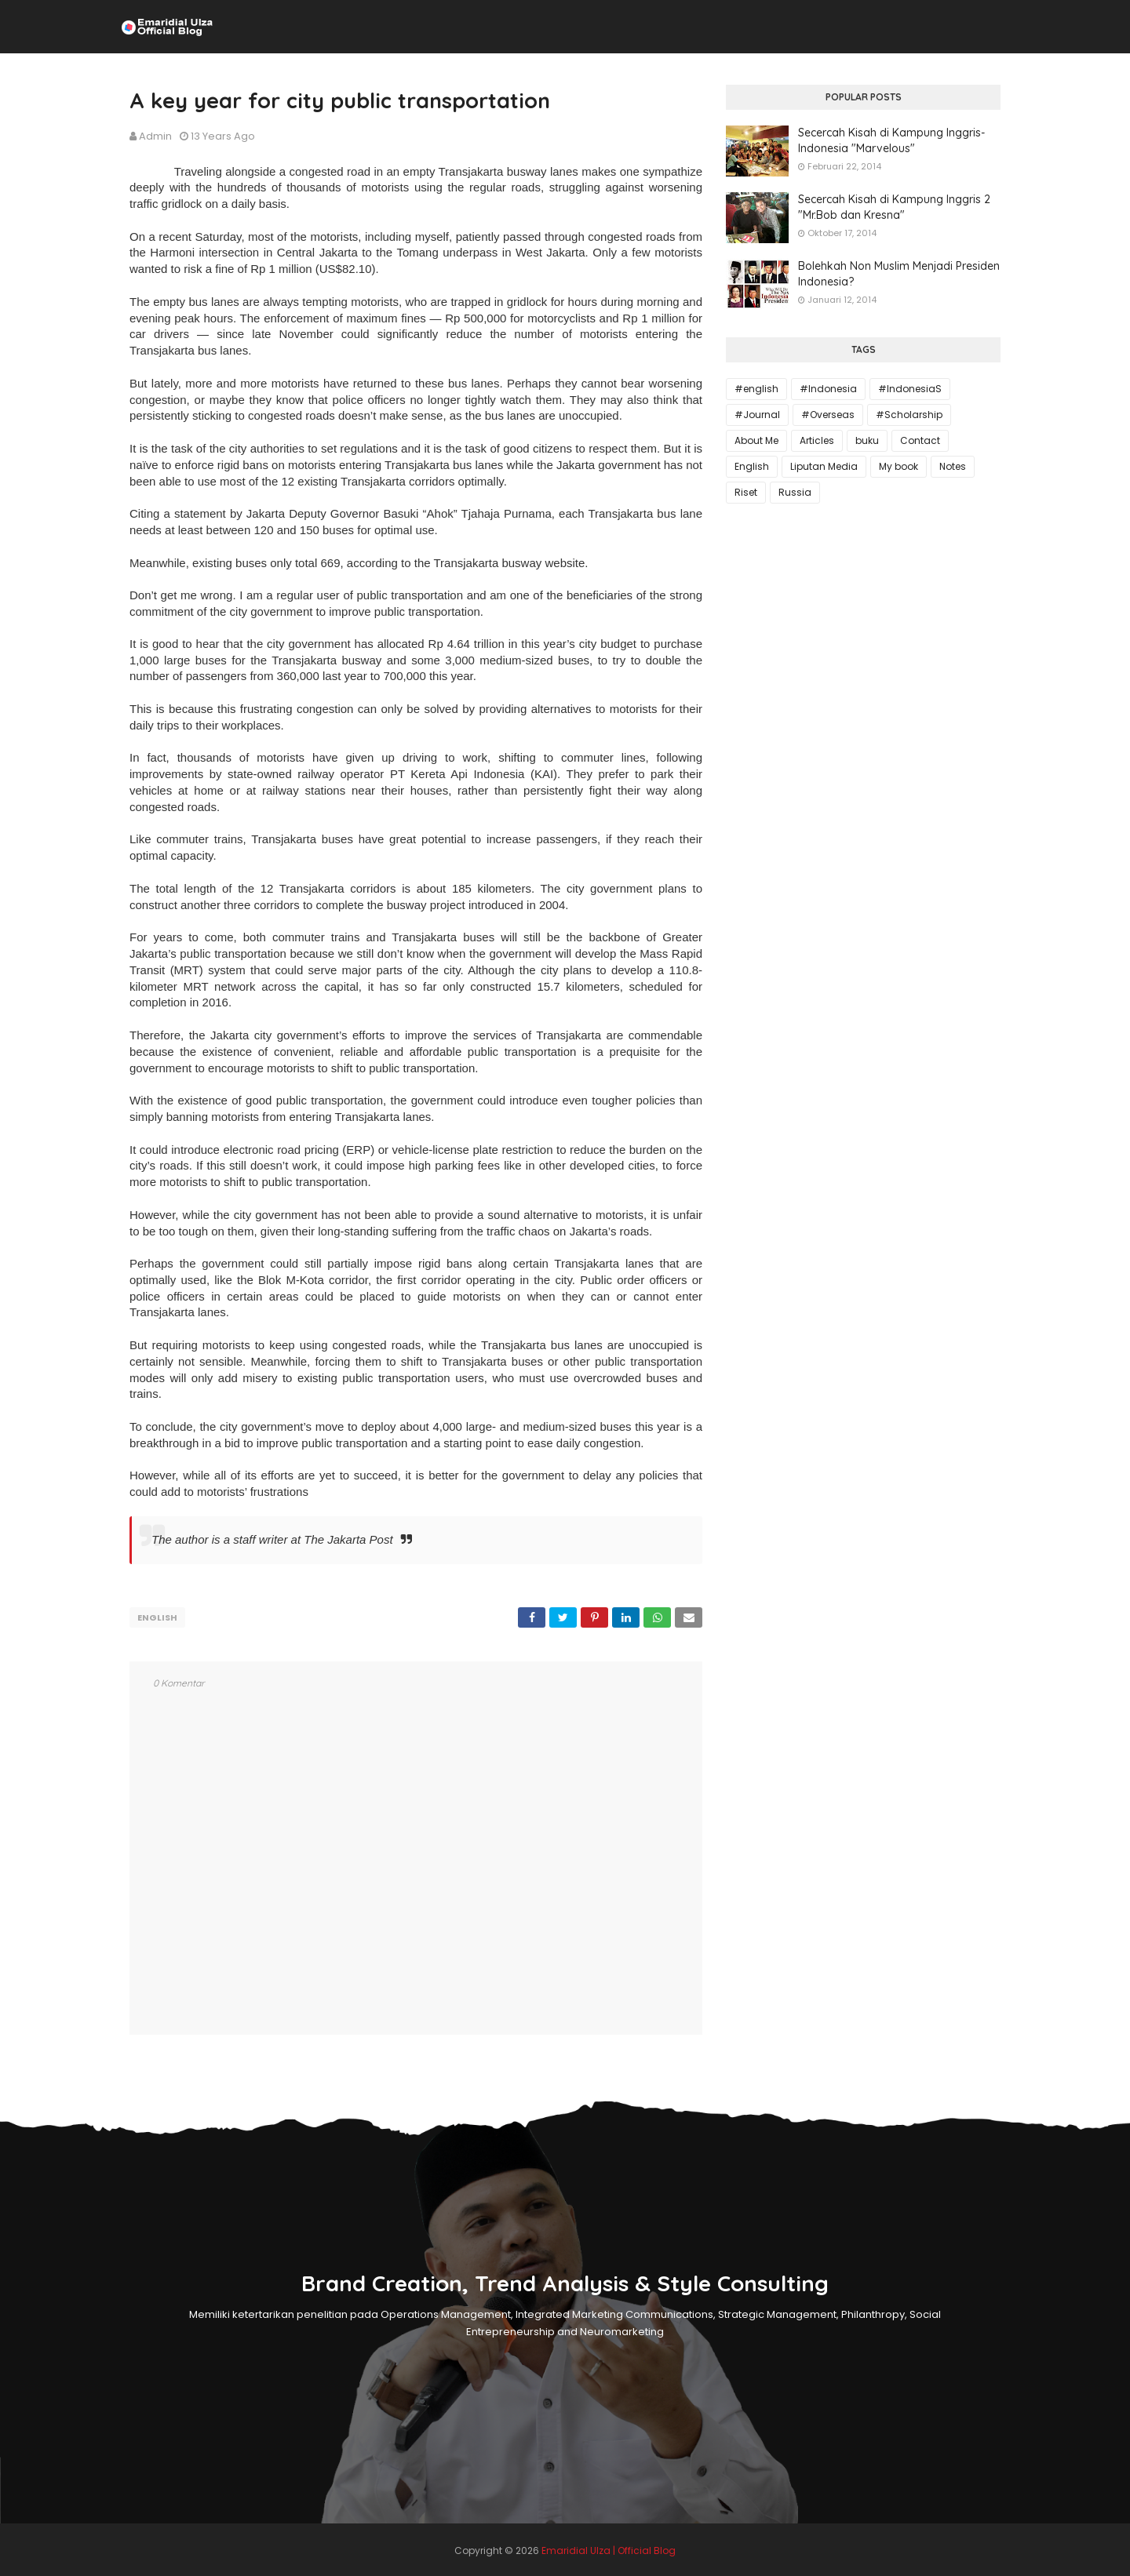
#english (756, 388)
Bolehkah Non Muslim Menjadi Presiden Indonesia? (899, 274)
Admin (155, 136)
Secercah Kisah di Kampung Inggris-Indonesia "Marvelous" (891, 140)
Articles (817, 440)
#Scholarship (909, 414)
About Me (756, 440)
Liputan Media (824, 466)
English (157, 1617)
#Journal (757, 414)
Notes (952, 466)
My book (898, 466)
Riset (745, 492)
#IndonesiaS (910, 388)
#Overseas (828, 414)
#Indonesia (828, 388)
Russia (794, 492)
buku (867, 440)
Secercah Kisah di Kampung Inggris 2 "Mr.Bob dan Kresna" (894, 207)
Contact (920, 440)
